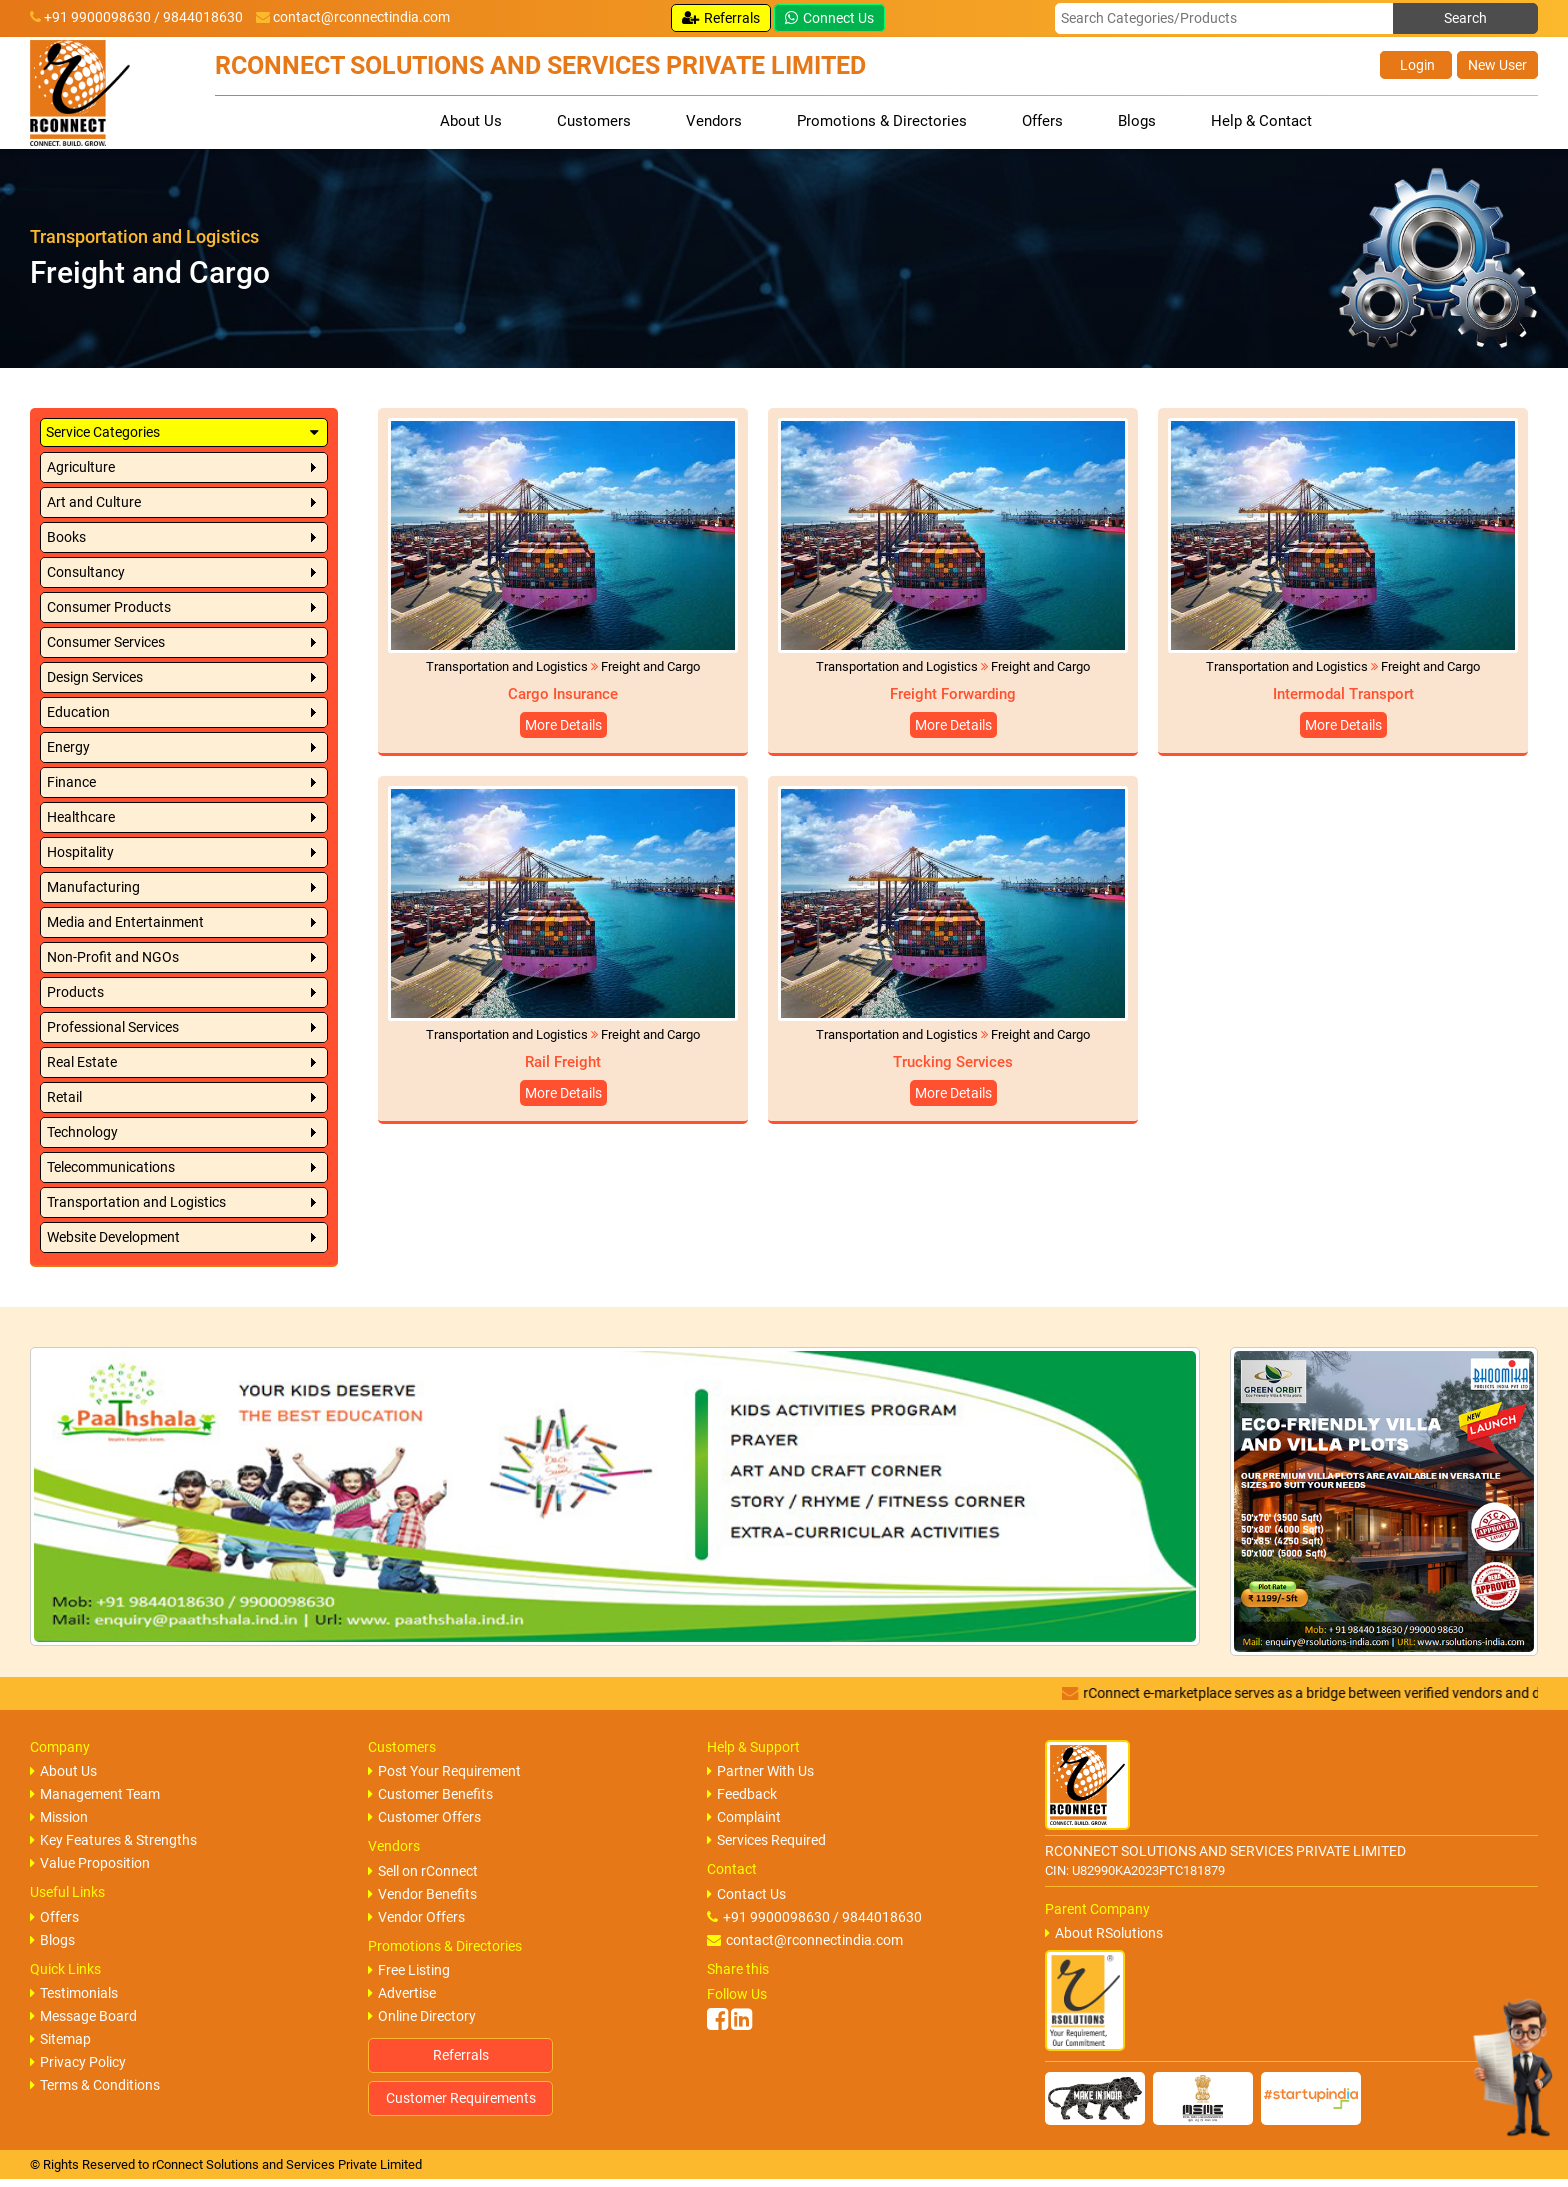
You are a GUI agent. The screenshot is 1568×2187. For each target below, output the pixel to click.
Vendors (714, 121)
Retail (64, 1097)
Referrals (721, 18)
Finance (71, 782)
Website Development (113, 1237)
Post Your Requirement (444, 1771)
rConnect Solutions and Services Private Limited (287, 2164)
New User (1497, 65)
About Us (471, 121)
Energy (68, 747)
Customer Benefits (430, 1794)
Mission (59, 1817)
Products (75, 992)
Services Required (766, 1840)
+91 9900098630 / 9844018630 (814, 1917)
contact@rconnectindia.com (361, 17)
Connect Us (829, 18)
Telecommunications (111, 1167)
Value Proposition (90, 1863)
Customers (594, 121)
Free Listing (409, 1970)
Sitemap (60, 2039)
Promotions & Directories (882, 121)
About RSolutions (1104, 1933)
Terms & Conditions (95, 2085)
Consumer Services (106, 642)
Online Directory (422, 2016)
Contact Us (746, 1894)
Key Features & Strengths (113, 1840)
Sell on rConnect (423, 1871)
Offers (1042, 121)
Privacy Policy (78, 2062)
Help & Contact (1261, 121)
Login (1416, 65)
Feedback (742, 1794)
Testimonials (74, 1993)
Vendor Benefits (422, 1894)
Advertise (402, 1993)
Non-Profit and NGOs (113, 957)
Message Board (83, 2016)
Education (78, 712)
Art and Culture (94, 502)
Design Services (95, 677)
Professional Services (113, 1027)
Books (66, 537)
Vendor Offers (416, 1917)
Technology (82, 1132)
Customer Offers (424, 1817)
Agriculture (81, 467)
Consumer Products (109, 607)
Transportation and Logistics (136, 1202)
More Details (563, 725)
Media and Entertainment (125, 922)
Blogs (1137, 121)
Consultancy (86, 572)
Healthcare (81, 817)
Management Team (95, 1794)
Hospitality (80, 852)
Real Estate (82, 1062)
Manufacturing (93, 887)
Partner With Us (760, 1771)
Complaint (744, 1817)
